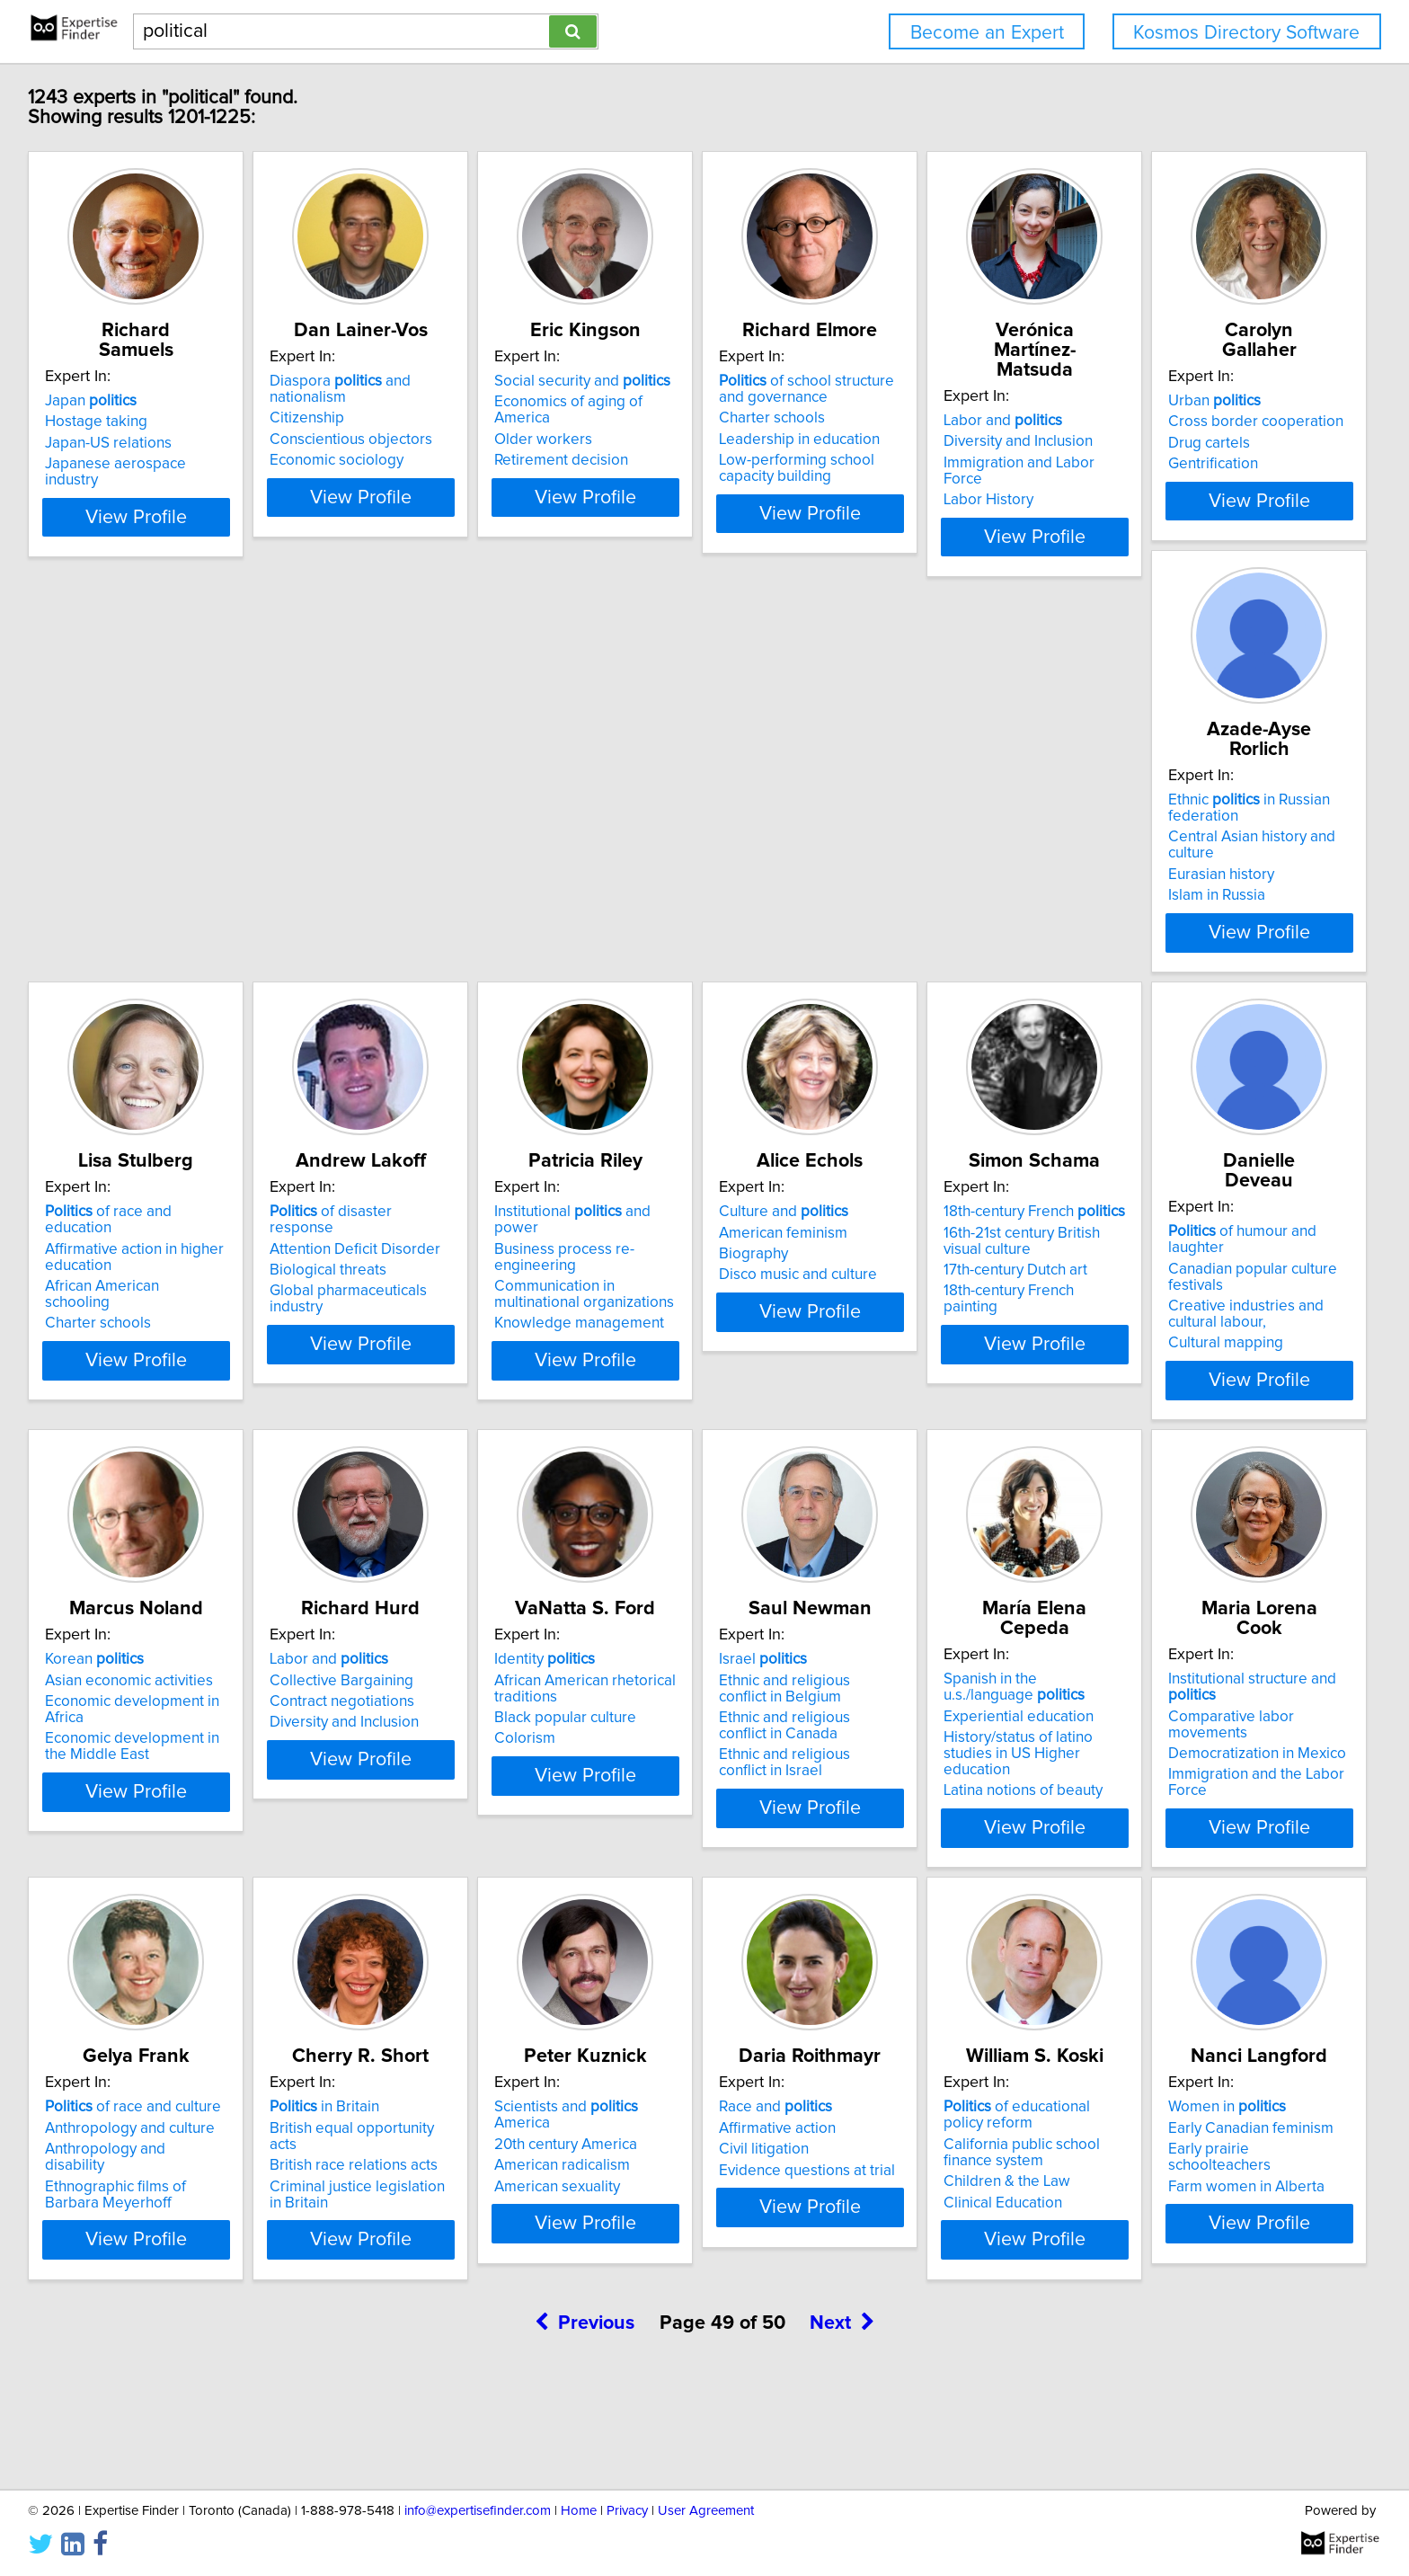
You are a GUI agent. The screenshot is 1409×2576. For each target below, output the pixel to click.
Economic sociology (384, 464)
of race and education (685, 848)
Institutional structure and (966, 1744)
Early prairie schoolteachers (1219, 2233)
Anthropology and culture (1211, 1764)
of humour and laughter (690, 1296)
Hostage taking (99, 421)
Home (579, 2511)
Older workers (636, 443)
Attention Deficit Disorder (941, 869)
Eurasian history (370, 907)
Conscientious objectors (398, 443)
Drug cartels (88, 891)
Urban (94, 848)
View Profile (161, 549)
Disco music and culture (127, 1359)
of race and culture (1214, 1744)
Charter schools (909, 438)
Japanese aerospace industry (146, 464)
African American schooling (678, 907)
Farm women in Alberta (1204, 2254)
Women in (1185, 2191)
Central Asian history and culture (425, 885)
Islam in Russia (365, 927)
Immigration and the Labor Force (965, 1807)
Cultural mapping (644, 1391)
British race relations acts (132, 2233)
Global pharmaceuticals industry (963, 911)
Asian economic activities (940, 1317)
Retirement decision (654, 464)
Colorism (78, 1823)
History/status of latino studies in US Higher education (695, 1810)
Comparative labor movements (960, 1764)
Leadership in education (936, 459)
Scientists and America (418, 2191)
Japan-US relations (111, 443)
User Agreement (706, 2511)
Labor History (1171, 464)
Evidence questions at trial (675, 2254)
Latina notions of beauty (666, 1839)
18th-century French (408, 1296)
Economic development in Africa (964, 1338)
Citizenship (354, 421)
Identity (98, 1744)
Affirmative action (645, 2212)
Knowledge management (1211, 927)
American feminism (112, 1317)
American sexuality (380, 2254)
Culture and (112, 1296)
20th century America (388, 2212)
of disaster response (951, 848)
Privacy (627, 2511)
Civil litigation (632, 2233)
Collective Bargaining (1198, 1317)
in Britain (102, 2191)
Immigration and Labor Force (1222, 443)
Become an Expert (987, 32)
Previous (584, 2422)
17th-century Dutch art (389, 1354)
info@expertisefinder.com (477, 2511)
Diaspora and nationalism (427, 401)
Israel (361, 1744)
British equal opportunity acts (145, 2212)
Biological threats (914, 891)
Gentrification (92, 911)
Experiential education (662, 1780)
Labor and (1185, 401)
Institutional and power (1228, 848)
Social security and (675, 401)
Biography (82, 1338)
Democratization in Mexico (945, 1786)
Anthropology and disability (1217, 1786)
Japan (93, 401)
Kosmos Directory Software (1246, 32)
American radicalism (385, 2233)
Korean (905, 1296)
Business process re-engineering (1237, 869)
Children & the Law (919, 2266)
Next (842, 2422)
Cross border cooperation (135, 869)
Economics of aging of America (690, 421)
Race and (643, 2191)
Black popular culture (119, 1802)
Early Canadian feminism (1208, 2212)
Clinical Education (915, 2286)
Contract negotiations (1198, 1338)
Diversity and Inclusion (1200, 421)
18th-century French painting (411, 1375)
